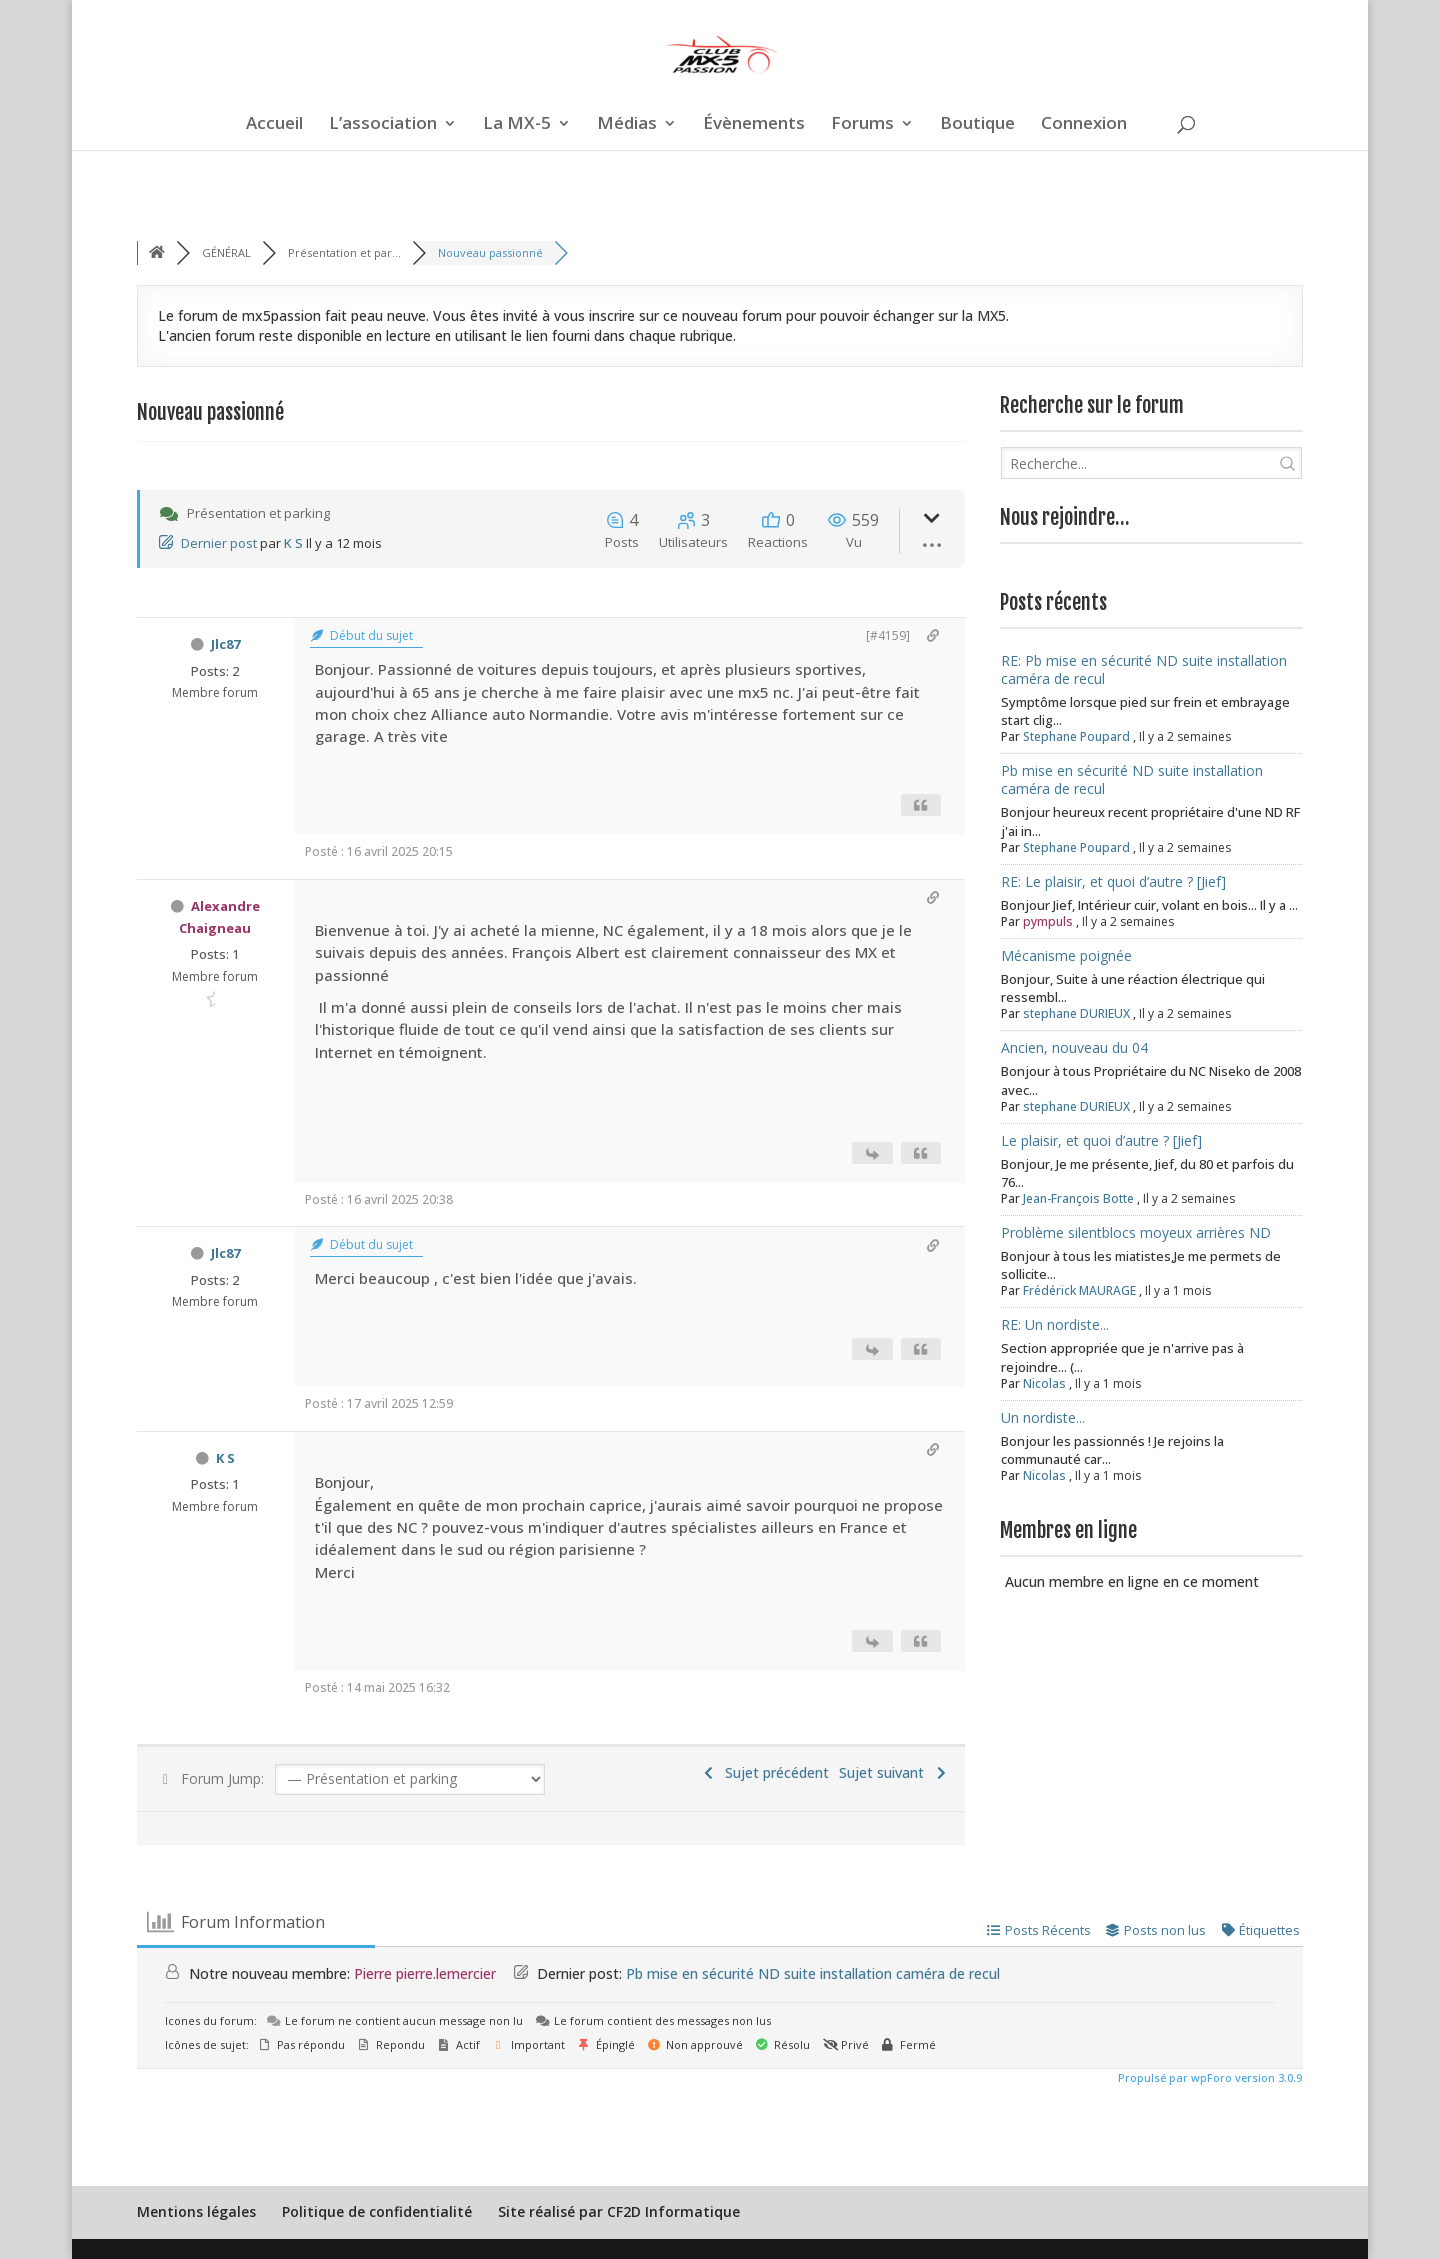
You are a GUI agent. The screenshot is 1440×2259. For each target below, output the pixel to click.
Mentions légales (196, 2211)
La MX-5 (517, 125)
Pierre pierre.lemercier (425, 1973)
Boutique (977, 125)
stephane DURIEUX (1076, 1013)
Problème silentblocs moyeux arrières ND (1136, 1232)
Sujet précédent (765, 1772)
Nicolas (1044, 1383)
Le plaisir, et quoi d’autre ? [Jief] (1101, 1140)
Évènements (754, 125)
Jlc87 (225, 644)
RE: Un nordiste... (1055, 1324)
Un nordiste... (1043, 1417)
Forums (862, 125)
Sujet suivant (894, 1772)
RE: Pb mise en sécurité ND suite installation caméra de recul (1144, 669)
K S (293, 543)
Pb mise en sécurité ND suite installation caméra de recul (1132, 779)
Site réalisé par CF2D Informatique (619, 2211)
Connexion (1084, 125)
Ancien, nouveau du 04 (1074, 1047)
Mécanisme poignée (1066, 955)
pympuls (1048, 921)
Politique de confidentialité (377, 2211)
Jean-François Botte (1078, 1198)
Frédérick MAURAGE (1079, 1290)
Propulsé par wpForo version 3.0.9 (1208, 2077)
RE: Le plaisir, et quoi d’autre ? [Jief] (1113, 881)
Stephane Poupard (1076, 736)
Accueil (274, 125)
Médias (627, 125)
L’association (383, 125)
